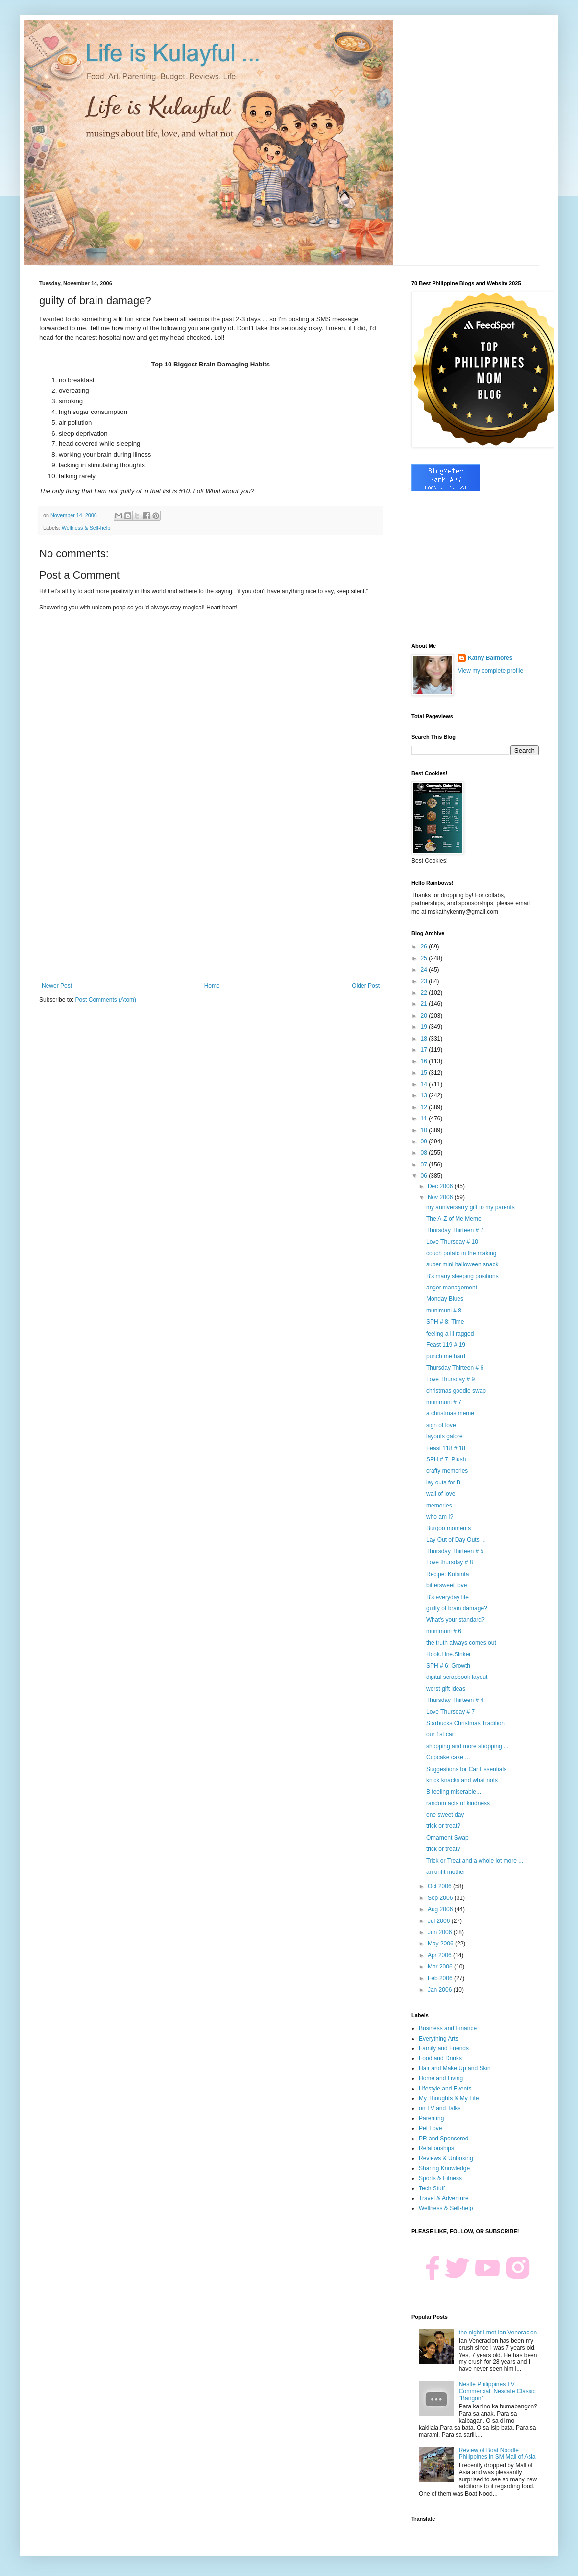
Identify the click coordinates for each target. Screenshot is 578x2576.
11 (425, 1118)
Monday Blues (444, 1298)
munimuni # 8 (443, 1310)
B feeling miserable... (453, 1791)
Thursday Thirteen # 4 (454, 1700)
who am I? (439, 1516)
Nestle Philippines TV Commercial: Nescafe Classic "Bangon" (497, 2391)
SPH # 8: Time (445, 1321)
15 (425, 1072)
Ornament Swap (447, 1837)
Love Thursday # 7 (450, 1711)
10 (425, 1130)
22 (425, 992)
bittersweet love (446, 1585)
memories (439, 1505)
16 (425, 1061)
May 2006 (441, 1943)
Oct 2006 (440, 1886)
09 (425, 1141)
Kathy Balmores (490, 658)
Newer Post (57, 985)
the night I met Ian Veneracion (498, 2332)
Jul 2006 (440, 1921)
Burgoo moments (448, 1528)
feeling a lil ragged (450, 1333)
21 (425, 1003)
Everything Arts (438, 2038)
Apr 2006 (440, 1955)
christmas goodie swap (456, 1390)
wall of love (440, 1493)
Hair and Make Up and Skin (455, 2068)
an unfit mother (445, 1872)
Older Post (366, 985)
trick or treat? (443, 1826)
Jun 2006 (441, 1932)
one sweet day (445, 1814)
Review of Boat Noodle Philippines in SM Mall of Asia (497, 2453)
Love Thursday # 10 (452, 1242)
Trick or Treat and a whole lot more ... (474, 1860)
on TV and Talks (440, 2108)
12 (425, 1107)
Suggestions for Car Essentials (466, 1769)
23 (425, 981)
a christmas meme (450, 1413)
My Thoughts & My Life (449, 2098)
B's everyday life (447, 1597)
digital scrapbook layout (456, 1677)
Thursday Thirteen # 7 (454, 1230)
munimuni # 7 (443, 1402)
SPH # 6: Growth (448, 1665)
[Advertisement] (210, 901)
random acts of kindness (458, 1803)
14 (425, 1084)
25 (425, 958)
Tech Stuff (432, 2188)
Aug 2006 (441, 1909)
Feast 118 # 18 (445, 1448)
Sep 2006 (441, 1898)
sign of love (441, 1425)
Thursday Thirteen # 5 (454, 1551)
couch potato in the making (461, 1253)
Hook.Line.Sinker (448, 1654)
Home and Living (441, 2078)
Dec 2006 (441, 1186)
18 (425, 1038)
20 (425, 1015)
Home (212, 985)
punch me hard (445, 1356)
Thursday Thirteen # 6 (454, 1367)
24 (425, 969)
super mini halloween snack (462, 1264)
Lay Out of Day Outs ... (456, 1539)
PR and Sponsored (443, 2138)
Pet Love (430, 2128)
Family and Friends (444, 2048)
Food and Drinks (440, 2058)
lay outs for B (443, 1482)
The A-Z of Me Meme (454, 1218)
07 (425, 1164)
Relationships (436, 2148)
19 (425, 1026)
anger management (451, 1287)
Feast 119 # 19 (445, 1344)
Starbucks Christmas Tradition (465, 1723)
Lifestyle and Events (445, 2088)
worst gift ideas (445, 1688)
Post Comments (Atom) (105, 999)
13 (425, 1095)
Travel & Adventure (444, 2198)
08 (425, 1152)
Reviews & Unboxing (446, 2158)
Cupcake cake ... (448, 1757)
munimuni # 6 (443, 1631)
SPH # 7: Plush (446, 1459)
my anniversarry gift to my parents (470, 1207)
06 (425, 1175)
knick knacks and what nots (462, 1780)
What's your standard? (455, 1619)
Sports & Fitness (440, 2178)
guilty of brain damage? (456, 1608)
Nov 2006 (441, 1197)
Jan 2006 (441, 1989)
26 (425, 946)
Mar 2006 (441, 1966)
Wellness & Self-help (86, 528)
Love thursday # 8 (449, 1562)
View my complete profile (490, 670)
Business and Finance (448, 2028)
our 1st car (440, 1734)
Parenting (431, 2118)
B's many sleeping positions (462, 1276)
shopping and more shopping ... (467, 1746)
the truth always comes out (461, 1642)
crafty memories (447, 1470)
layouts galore (444, 1436)
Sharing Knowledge (444, 2168)
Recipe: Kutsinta (447, 1574)
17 (425, 1049)
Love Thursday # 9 (450, 1379)
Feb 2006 (441, 1978)
